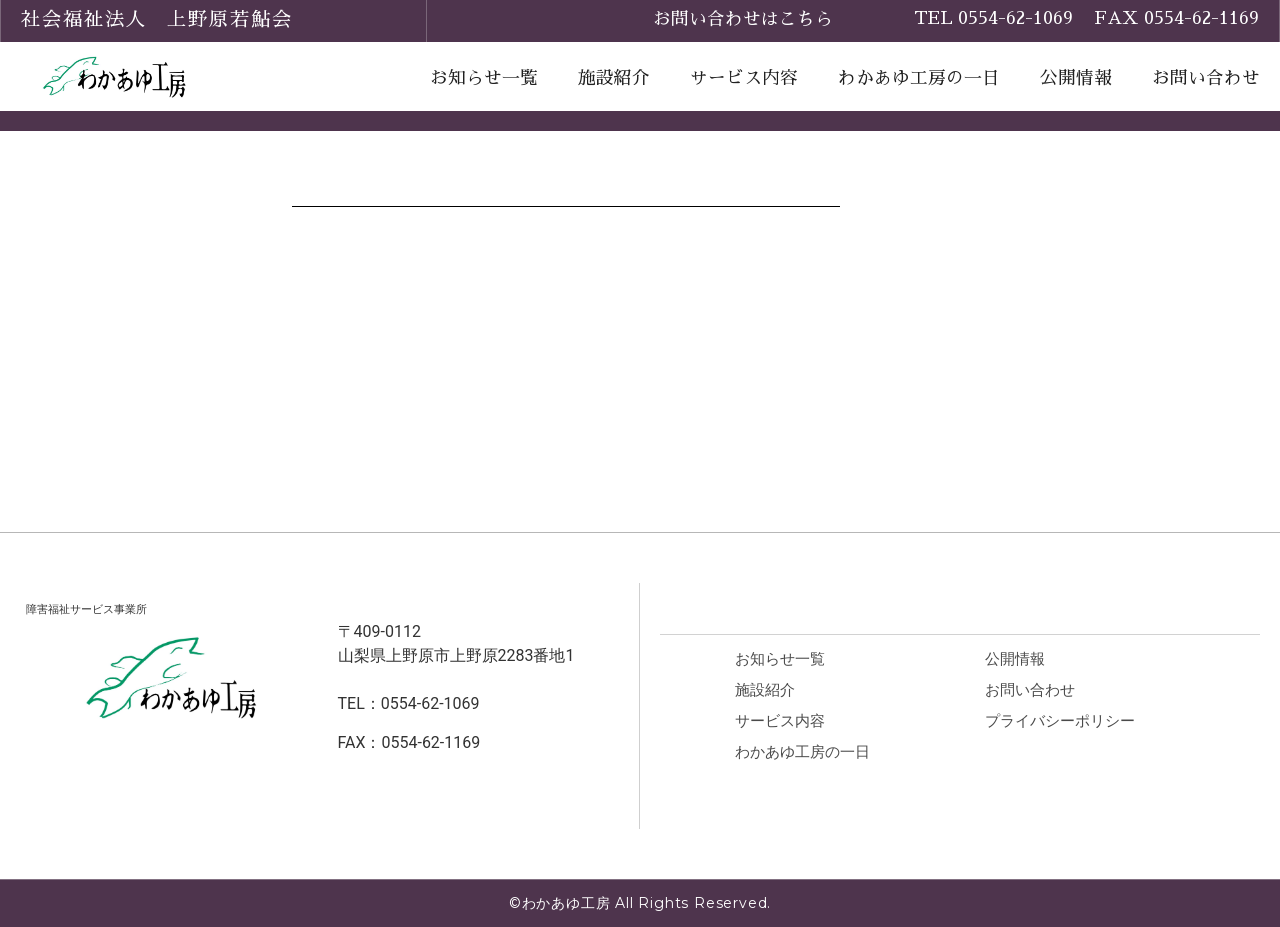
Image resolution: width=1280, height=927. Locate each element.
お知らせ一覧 (484, 78)
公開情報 (1076, 78)
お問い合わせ (1206, 78)
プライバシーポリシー (1073, 721)
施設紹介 (614, 78)
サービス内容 (744, 78)
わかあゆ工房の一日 (919, 78)
